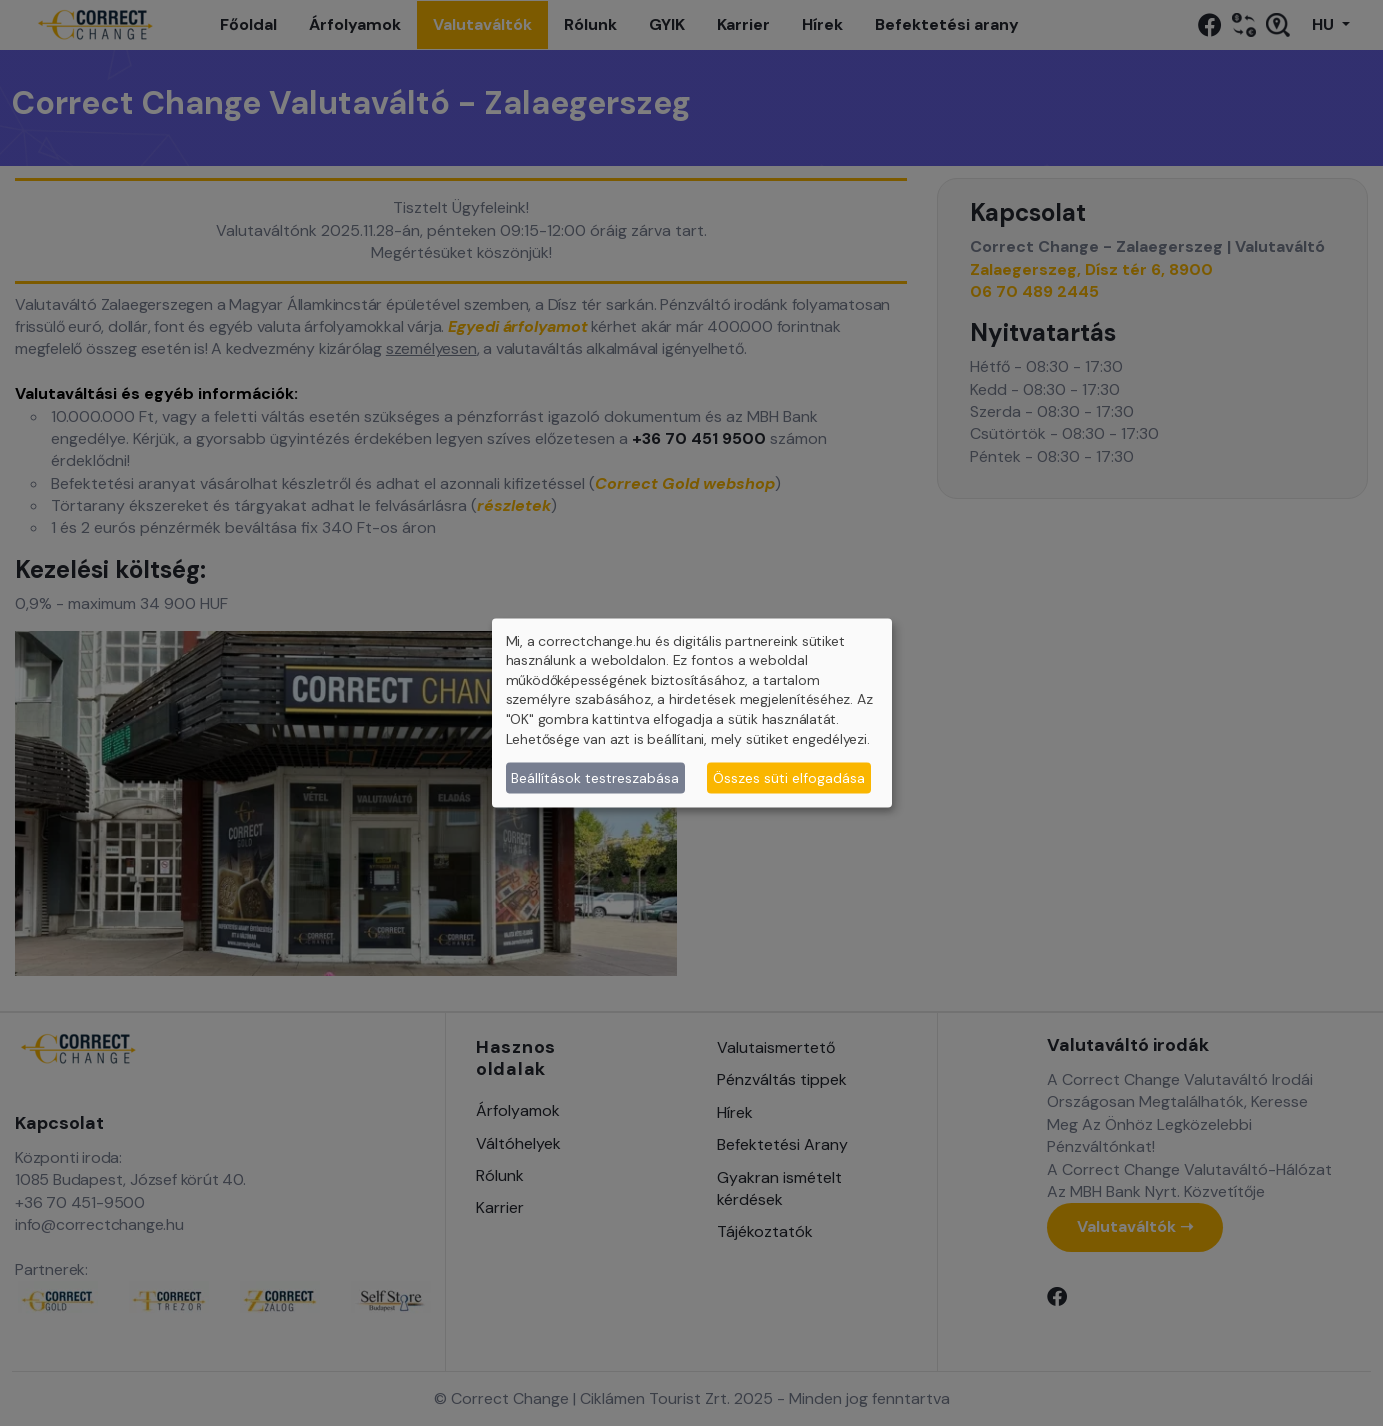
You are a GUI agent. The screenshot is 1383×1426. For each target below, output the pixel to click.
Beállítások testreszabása (595, 777)
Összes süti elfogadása (789, 777)
